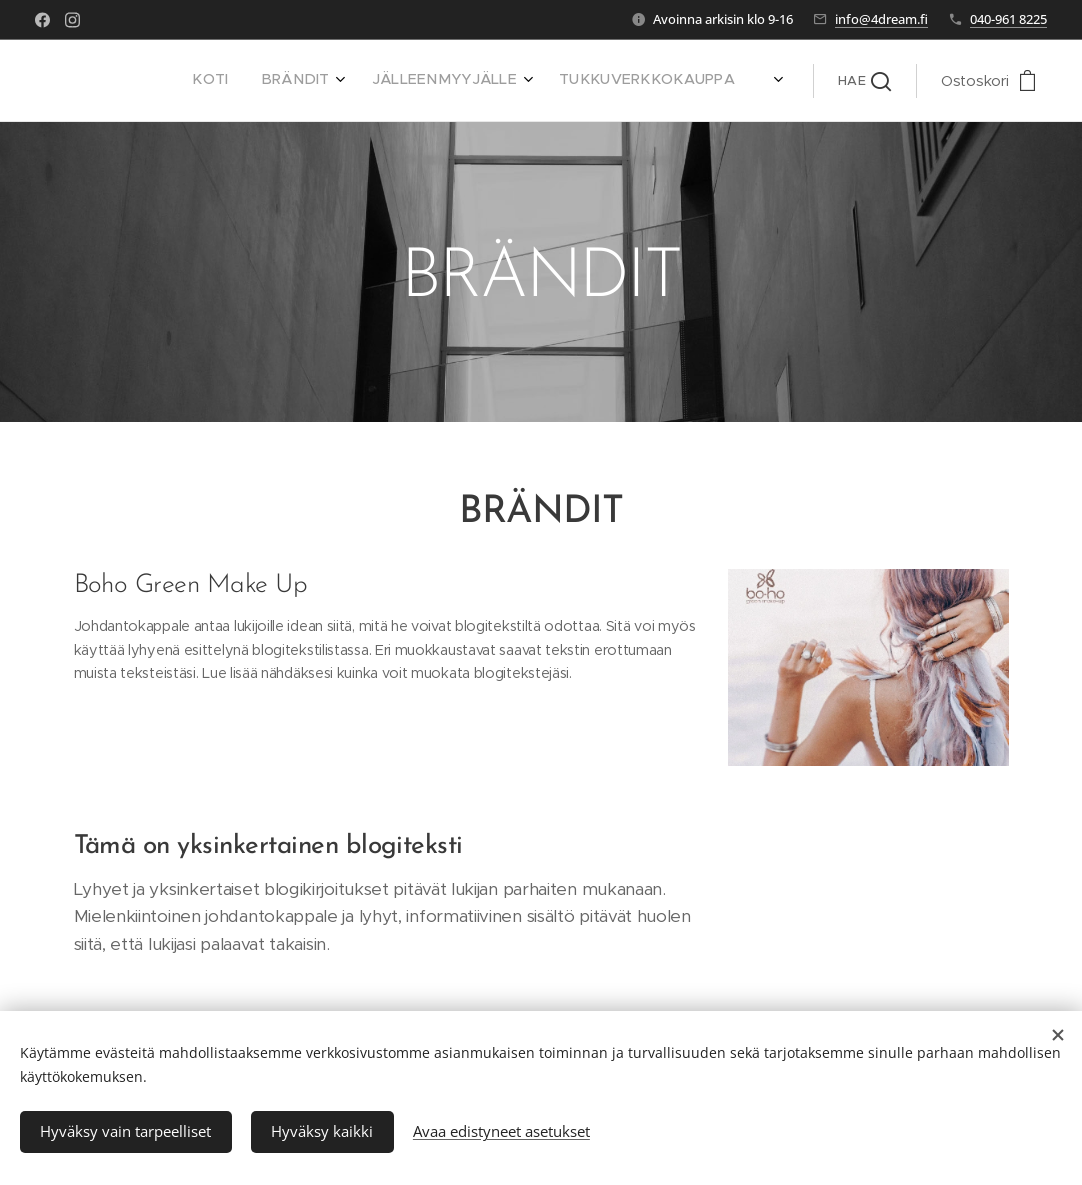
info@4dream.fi (881, 19)
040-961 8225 (1008, 19)
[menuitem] (538, 81)
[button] (864, 81)
